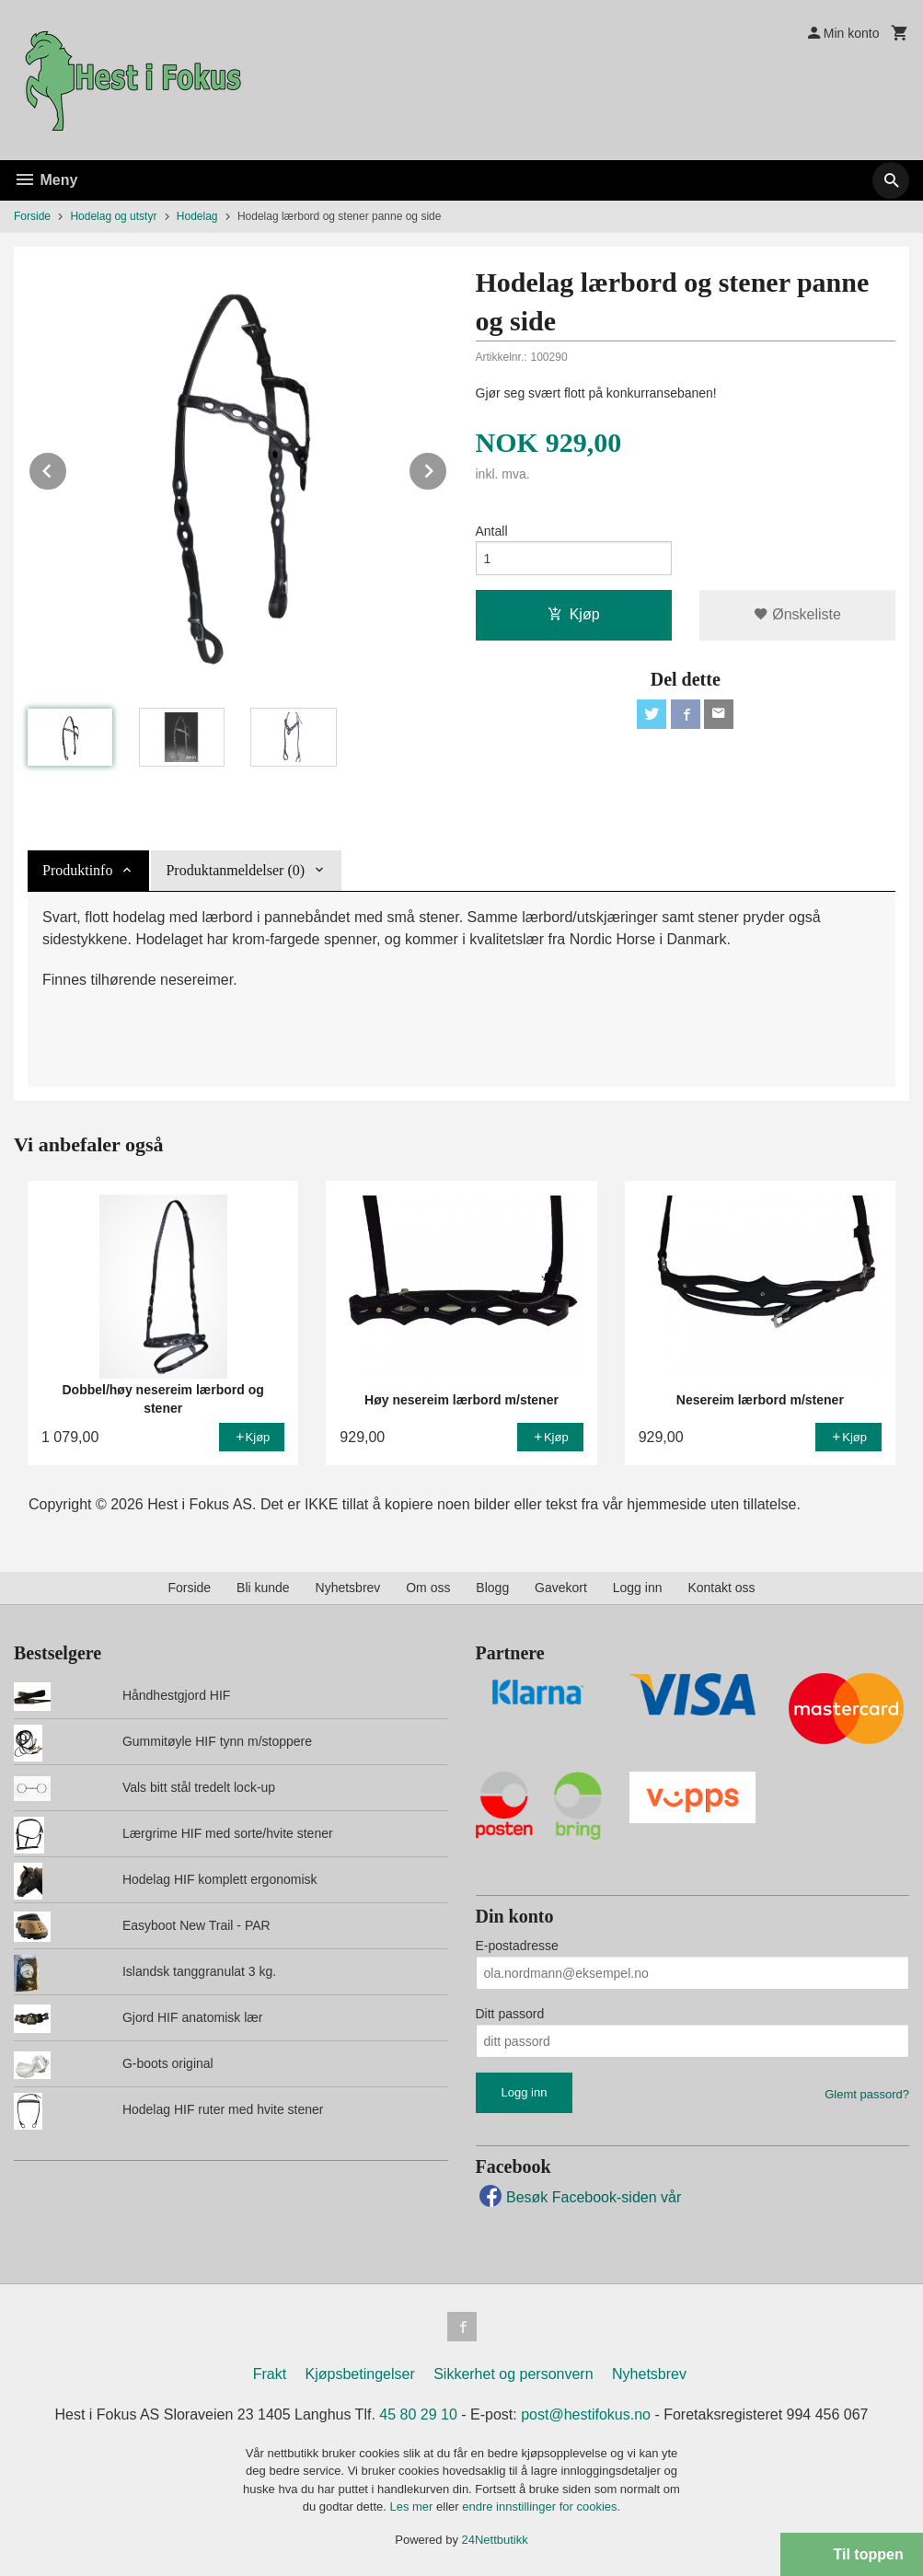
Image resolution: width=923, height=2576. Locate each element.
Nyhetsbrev (348, 1587)
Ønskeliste (797, 614)
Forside (32, 216)
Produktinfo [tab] (77, 870)
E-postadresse (517, 1945)
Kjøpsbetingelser (360, 2374)
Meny (45, 180)
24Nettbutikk (495, 2540)
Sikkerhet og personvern (513, 2374)
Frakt (269, 2374)
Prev (67, 467)
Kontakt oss (721, 1587)
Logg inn (638, 1587)
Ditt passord (510, 2013)
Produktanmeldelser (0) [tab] (235, 870)
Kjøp (574, 614)
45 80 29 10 (418, 2414)
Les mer (412, 2506)
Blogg (492, 1587)
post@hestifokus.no (586, 2414)
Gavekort (561, 1587)
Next (447, 467)
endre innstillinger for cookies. (541, 2506)
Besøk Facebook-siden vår (579, 2197)
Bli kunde (263, 1587)
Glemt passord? (867, 2094)
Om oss (428, 1587)
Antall (492, 531)
